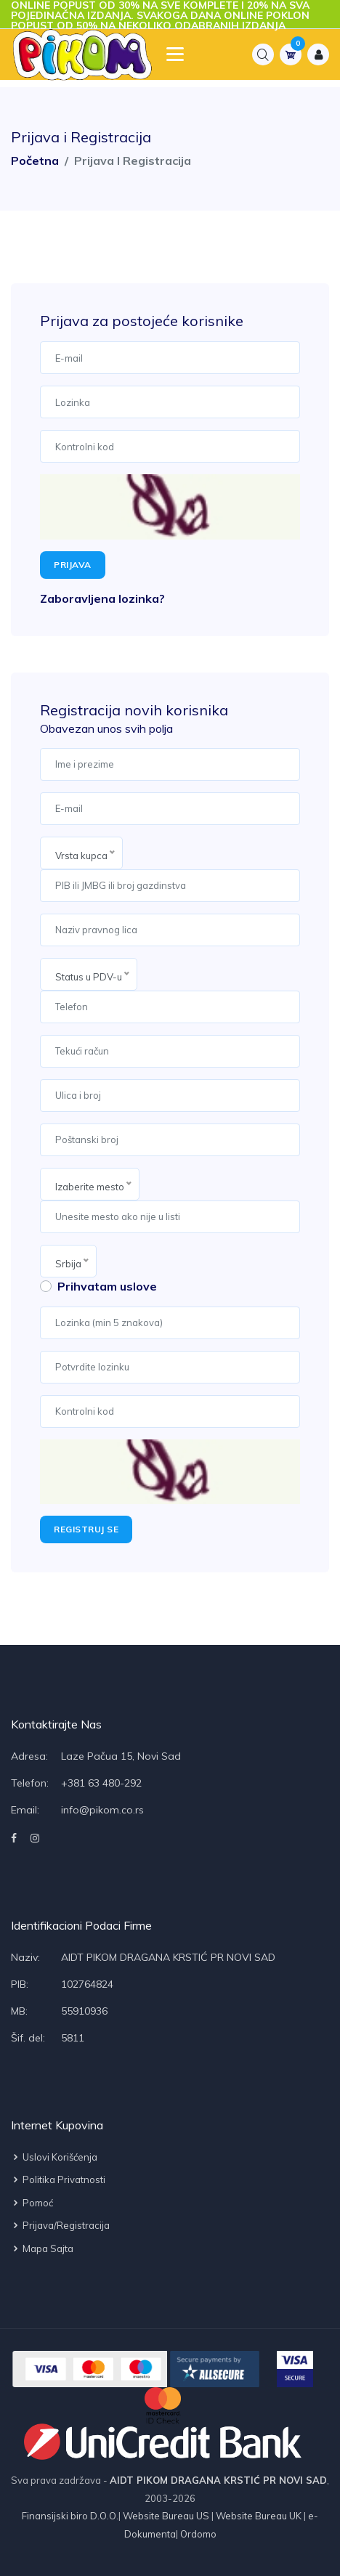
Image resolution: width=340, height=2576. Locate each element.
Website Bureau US (166, 2516)
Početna (35, 160)
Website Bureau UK (259, 2516)
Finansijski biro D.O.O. (70, 2516)
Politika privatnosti (58, 2179)
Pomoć (32, 2203)
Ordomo (197, 2534)
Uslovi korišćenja (54, 2157)
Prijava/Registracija (60, 2225)
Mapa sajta (42, 2248)
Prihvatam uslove (107, 1286)
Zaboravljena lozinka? (102, 598)
